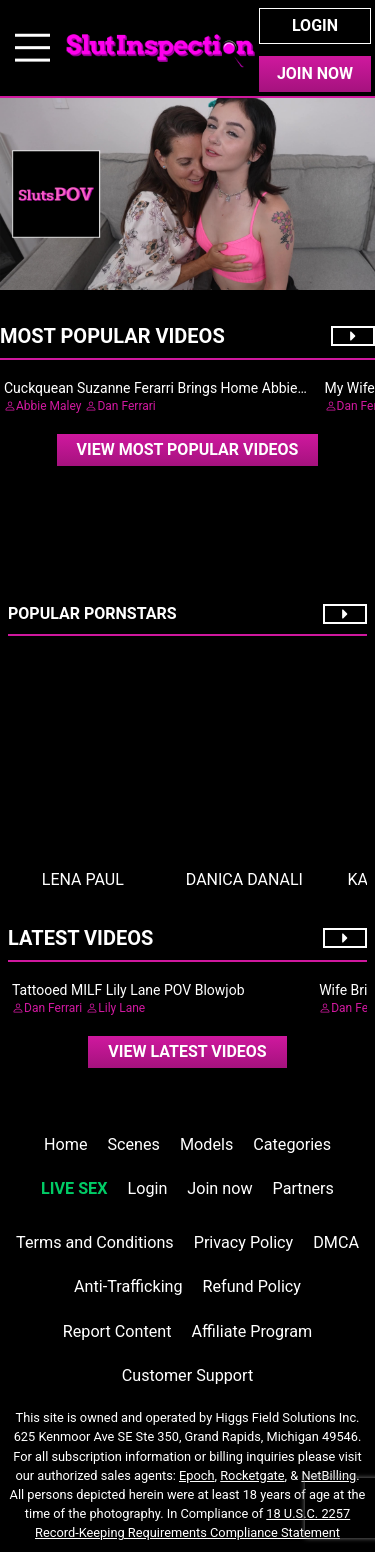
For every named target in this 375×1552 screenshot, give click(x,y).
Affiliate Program (251, 1331)
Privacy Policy (243, 1242)
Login (315, 25)
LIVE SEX (74, 1188)
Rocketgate (252, 1475)
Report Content (117, 1331)
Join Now (315, 73)
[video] (188, 450)
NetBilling (328, 1475)
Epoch (197, 1475)
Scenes (134, 1144)
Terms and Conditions (95, 1242)
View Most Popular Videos (188, 449)
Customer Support (187, 1375)
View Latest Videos (187, 1051)
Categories (292, 1144)
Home (65, 1144)
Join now (219, 1188)
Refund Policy (252, 1286)
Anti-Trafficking (128, 1286)
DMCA (336, 1242)
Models (206, 1144)
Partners (303, 1188)
